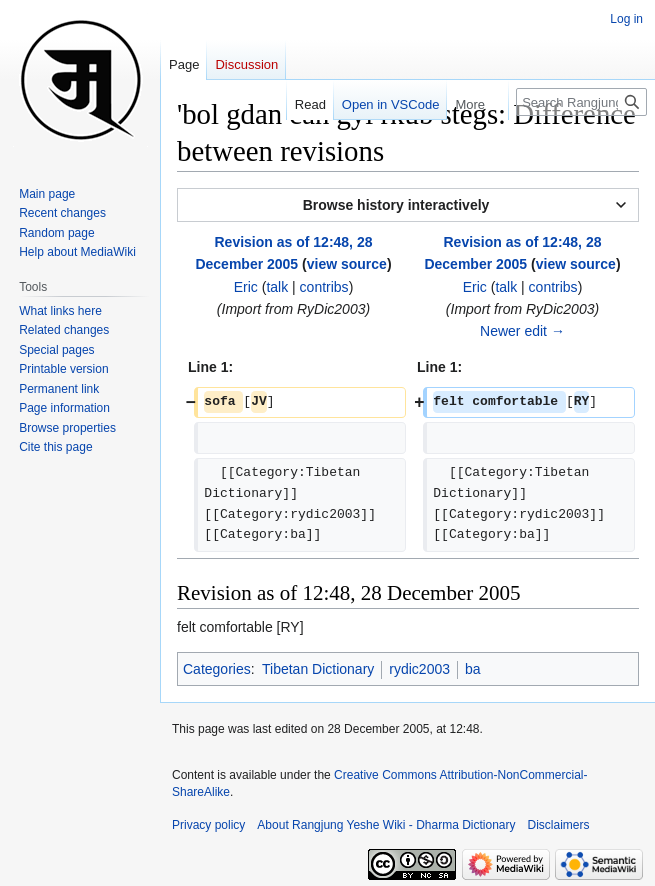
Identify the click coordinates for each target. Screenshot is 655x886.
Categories (217, 669)
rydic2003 (419, 669)
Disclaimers (559, 825)
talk (277, 287)
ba (473, 669)
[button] (408, 205)
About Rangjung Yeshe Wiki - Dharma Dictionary (386, 825)
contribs (324, 287)
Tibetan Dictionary (318, 669)
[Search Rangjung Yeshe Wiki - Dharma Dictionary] (581, 102)
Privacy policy (208, 825)
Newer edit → (522, 331)
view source (347, 264)
